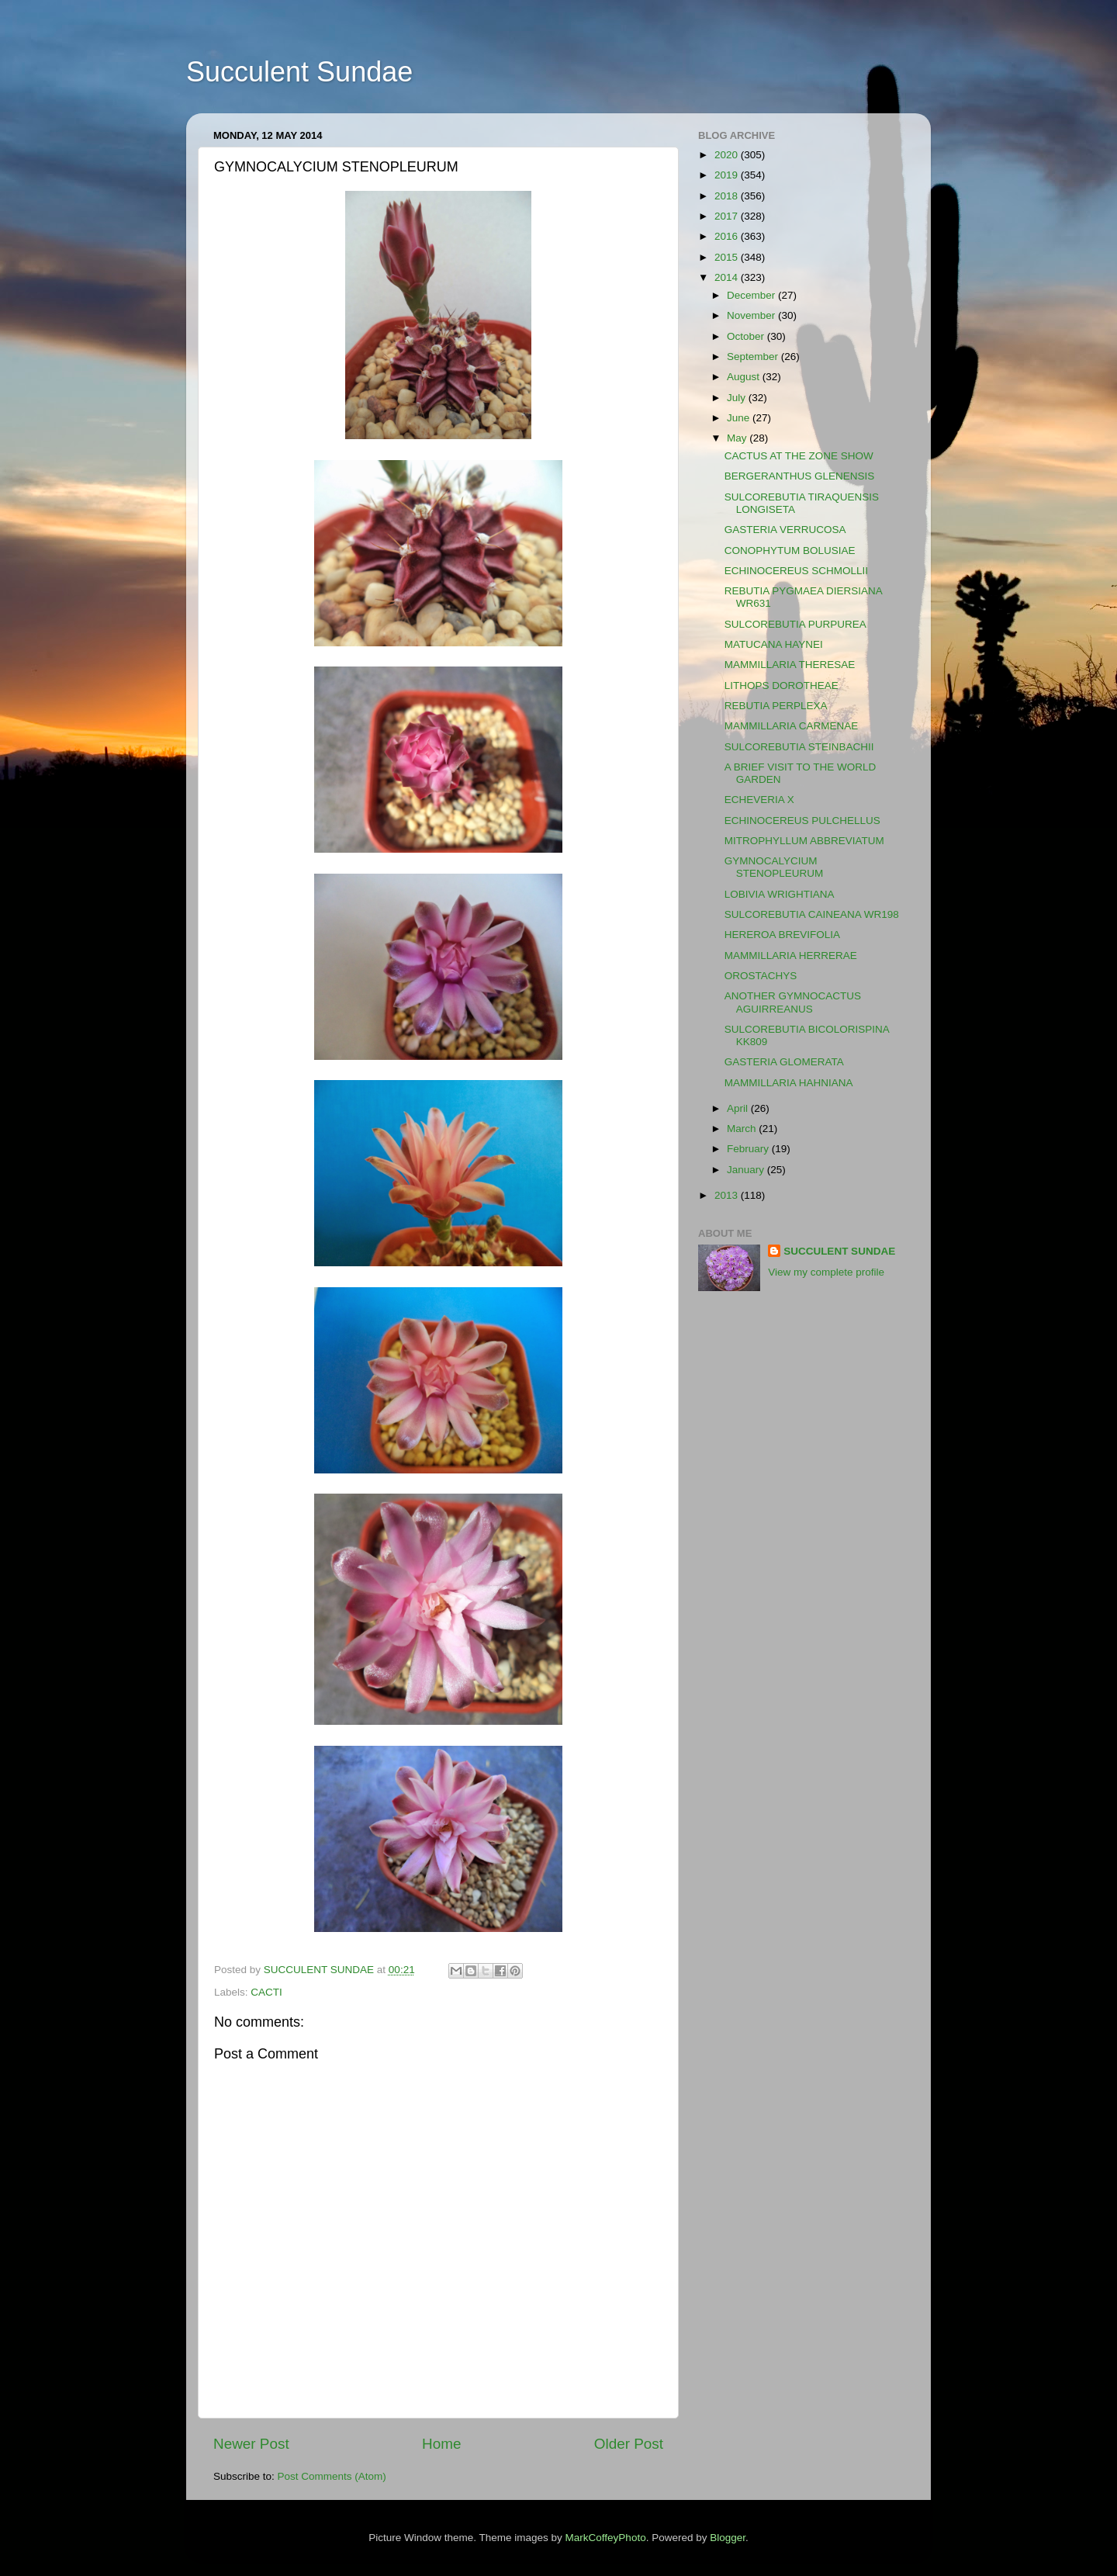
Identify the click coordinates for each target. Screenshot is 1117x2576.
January (747, 1169)
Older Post (628, 2444)
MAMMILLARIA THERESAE (790, 664)
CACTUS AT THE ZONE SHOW (798, 456)
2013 (727, 1195)
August (745, 377)
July (738, 397)
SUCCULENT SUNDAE (839, 1251)
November (752, 315)
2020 (727, 155)
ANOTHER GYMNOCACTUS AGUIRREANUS (792, 1002)
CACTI (266, 1992)
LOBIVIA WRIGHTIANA (779, 894)
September (754, 356)
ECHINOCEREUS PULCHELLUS (802, 820)
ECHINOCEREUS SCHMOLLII (796, 570)
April (739, 1108)
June (739, 418)
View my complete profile (826, 1272)
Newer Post (251, 2444)
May (738, 438)
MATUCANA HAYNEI (773, 644)
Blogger (727, 2537)
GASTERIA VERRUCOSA (785, 529)
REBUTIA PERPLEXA (776, 706)
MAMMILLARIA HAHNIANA (788, 1083)
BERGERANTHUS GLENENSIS (799, 476)
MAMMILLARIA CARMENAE (791, 726)
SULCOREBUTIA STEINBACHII (799, 747)
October (747, 336)
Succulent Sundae (299, 72)
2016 (727, 236)
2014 (727, 277)
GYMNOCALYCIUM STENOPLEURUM (774, 867)
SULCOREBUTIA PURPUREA (795, 624)
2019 (727, 175)
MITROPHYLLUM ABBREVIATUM (804, 841)
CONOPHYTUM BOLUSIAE (790, 550)
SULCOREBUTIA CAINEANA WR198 (811, 914)
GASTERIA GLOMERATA (784, 1062)
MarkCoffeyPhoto (605, 2537)
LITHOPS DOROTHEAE (781, 685)
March (743, 1128)
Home (441, 2444)
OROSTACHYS (760, 976)
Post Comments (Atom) (332, 2476)
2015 (727, 257)
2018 (727, 196)
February (749, 1149)
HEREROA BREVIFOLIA (782, 934)
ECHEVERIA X (759, 799)
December (752, 295)
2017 (727, 216)
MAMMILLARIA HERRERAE (790, 955)
